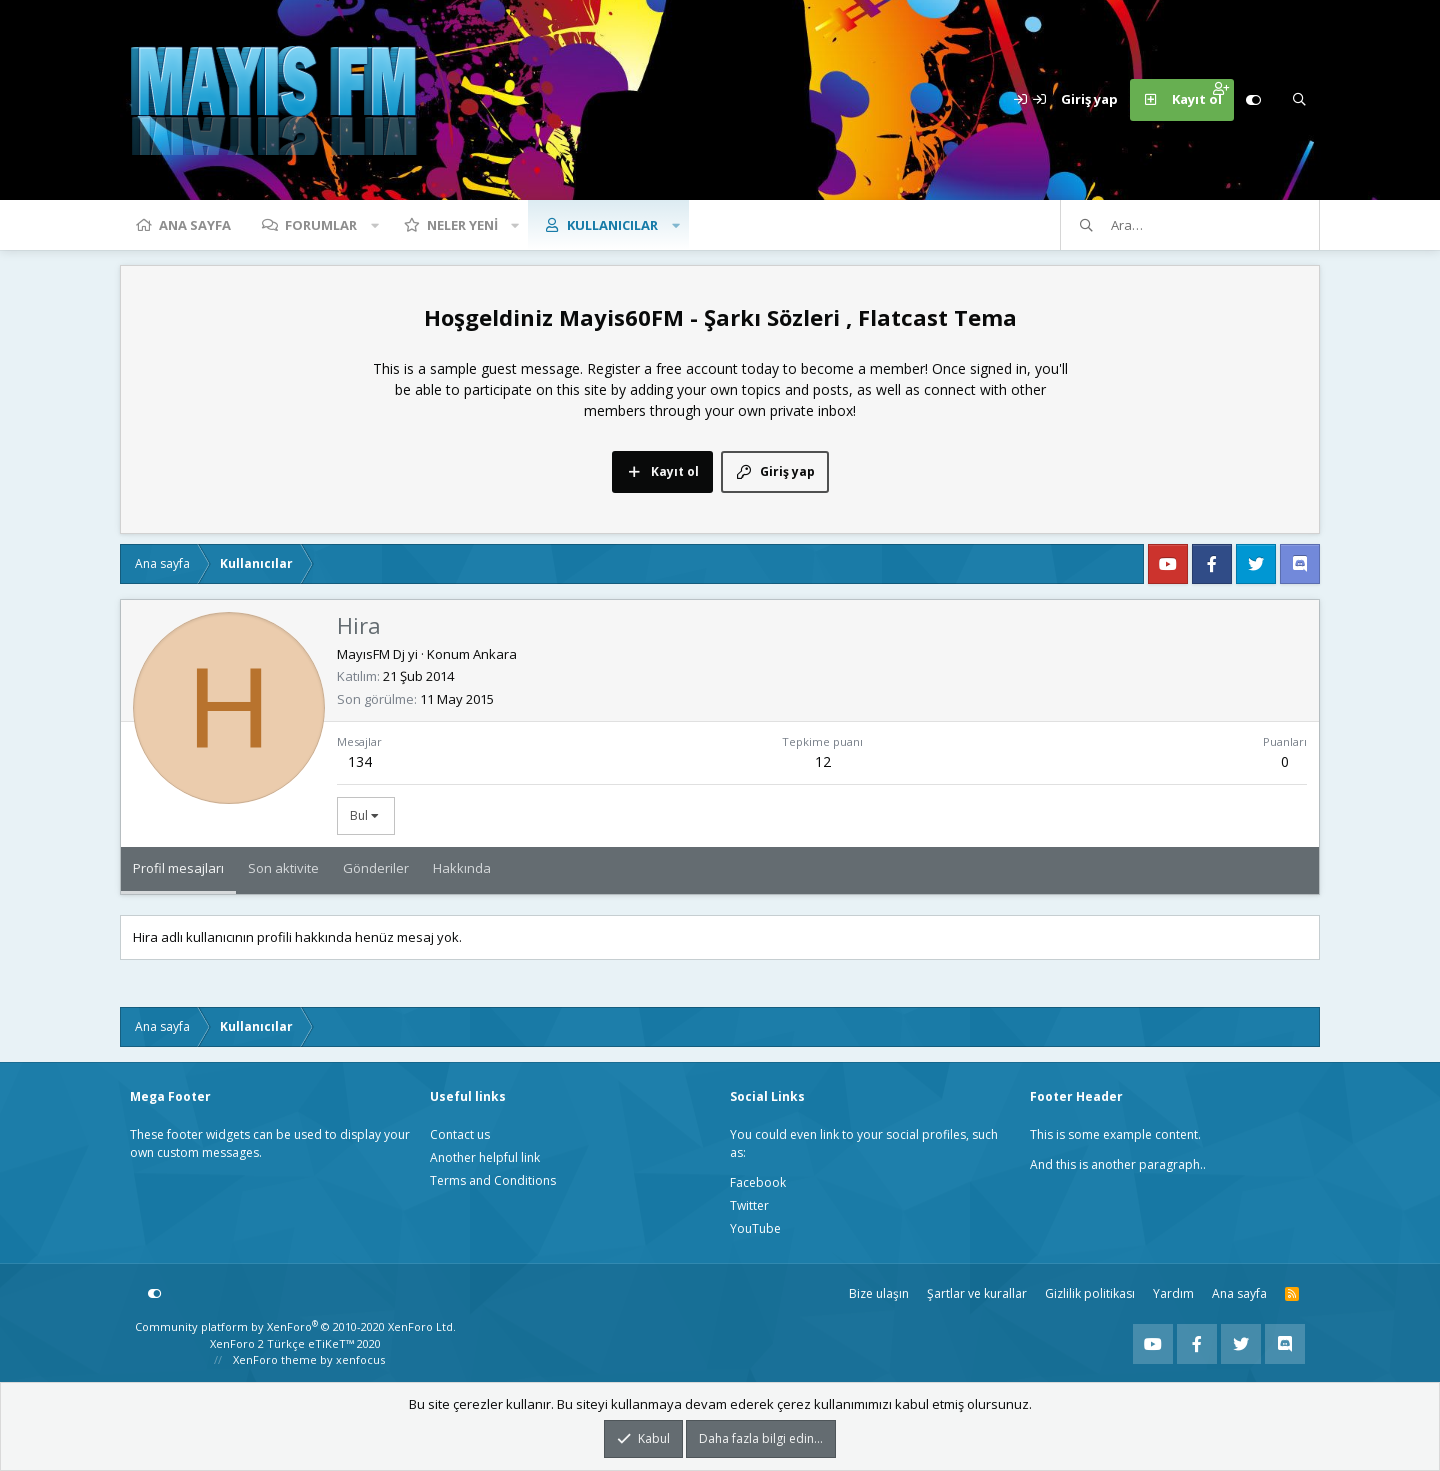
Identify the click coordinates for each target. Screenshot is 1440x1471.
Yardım (1173, 1293)
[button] (375, 225)
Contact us (460, 1134)
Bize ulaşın (879, 1293)
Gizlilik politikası (1090, 1293)
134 (360, 761)
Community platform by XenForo (295, 1326)
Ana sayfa (195, 225)
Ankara (495, 654)
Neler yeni (462, 225)
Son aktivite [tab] (283, 868)
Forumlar (321, 225)
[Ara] (1299, 100)
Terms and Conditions (493, 1180)
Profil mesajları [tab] (178, 868)
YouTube (755, 1228)
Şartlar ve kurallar (977, 1293)
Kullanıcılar (612, 225)
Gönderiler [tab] (376, 868)
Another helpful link (485, 1157)
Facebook (758, 1182)
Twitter (749, 1205)
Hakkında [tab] (462, 868)
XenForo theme (275, 1359)
